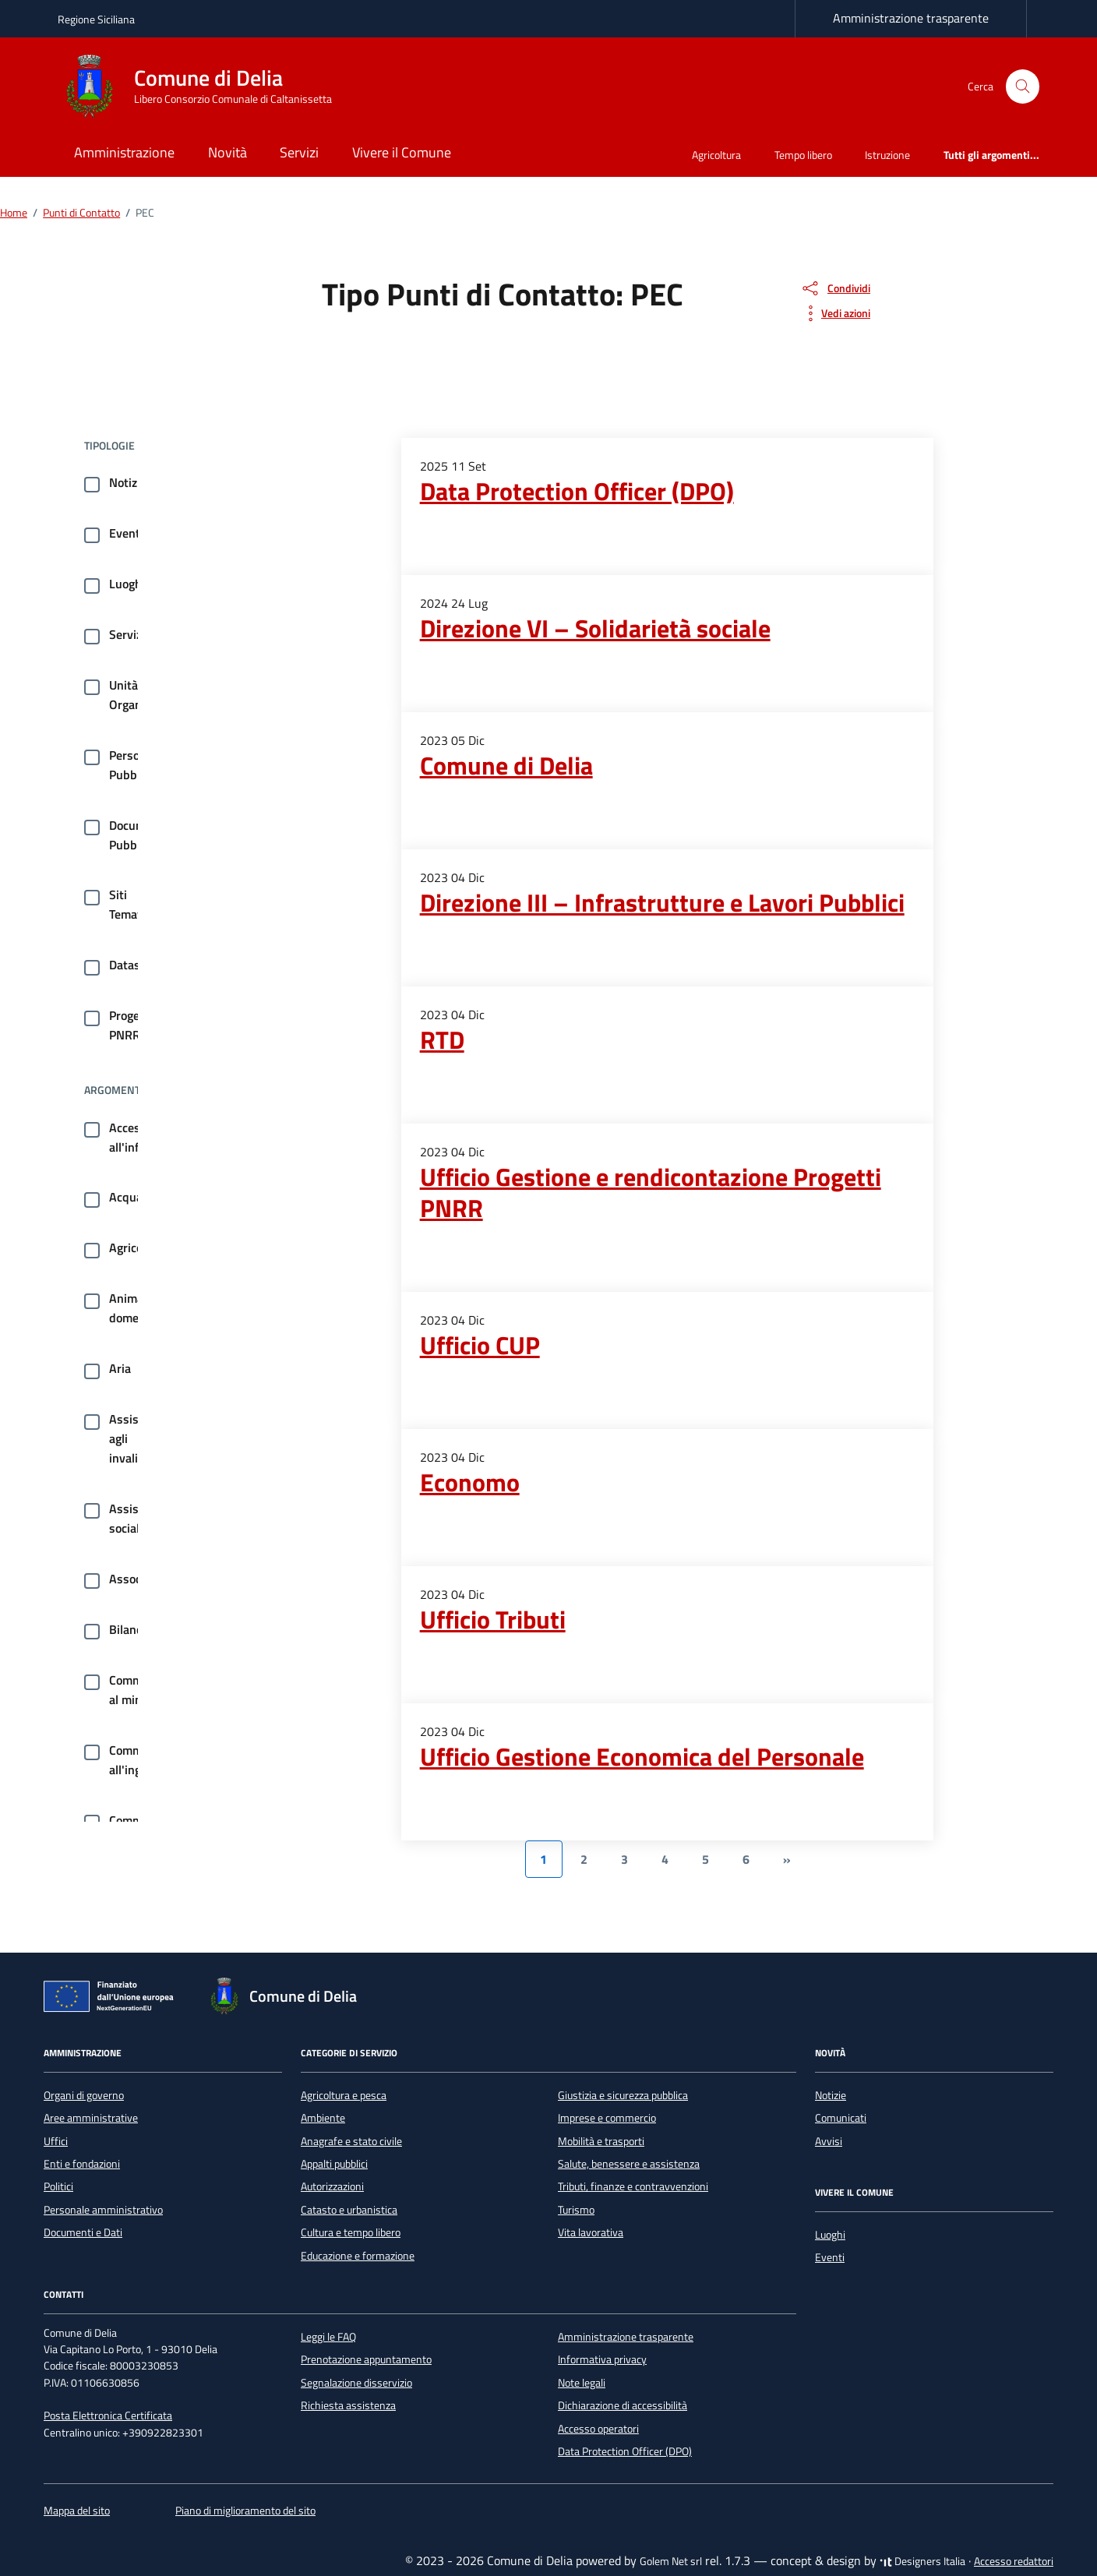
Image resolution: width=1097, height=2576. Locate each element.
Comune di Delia (506, 765)
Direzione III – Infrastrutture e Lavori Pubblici (662, 902)
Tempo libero (803, 154)
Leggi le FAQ (328, 2336)
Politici (58, 2186)
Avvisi (828, 2141)
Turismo (576, 2209)
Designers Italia (922, 2561)
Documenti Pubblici (138, 835)
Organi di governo (84, 2095)
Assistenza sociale (138, 1518)
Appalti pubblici (334, 2163)
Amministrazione (124, 152)
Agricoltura (716, 154)
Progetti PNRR (130, 1025)
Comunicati (840, 2117)
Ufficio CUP (480, 1344)
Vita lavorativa (590, 2232)
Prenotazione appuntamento (366, 2359)
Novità (227, 152)
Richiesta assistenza (348, 2405)
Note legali (581, 2382)
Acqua (126, 1196)
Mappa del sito (77, 2510)
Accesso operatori (598, 2428)
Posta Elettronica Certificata (108, 2415)
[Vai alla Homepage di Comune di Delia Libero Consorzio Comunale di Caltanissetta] (204, 86)
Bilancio (130, 1629)
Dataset (130, 964)
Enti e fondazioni (82, 2163)
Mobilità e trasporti (601, 2141)
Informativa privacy (602, 2359)
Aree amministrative (91, 2117)
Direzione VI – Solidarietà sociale (595, 628)
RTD (442, 1039)
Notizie (127, 482)
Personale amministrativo (103, 2209)
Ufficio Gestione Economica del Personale (642, 1756)
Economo (470, 1482)
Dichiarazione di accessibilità (622, 2405)
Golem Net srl (671, 2561)
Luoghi (127, 583)
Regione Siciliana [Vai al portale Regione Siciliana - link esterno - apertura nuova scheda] (96, 19)
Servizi (299, 152)
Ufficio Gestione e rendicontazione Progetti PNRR (650, 1192)
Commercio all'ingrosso (140, 1760)
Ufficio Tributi (493, 1619)
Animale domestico (136, 1308)
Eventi (126, 533)
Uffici (56, 2141)
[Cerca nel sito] (1022, 87)
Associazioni (142, 1578)
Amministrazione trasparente (911, 18)
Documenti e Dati (83, 2232)
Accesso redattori (1013, 2561)
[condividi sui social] (835, 288)
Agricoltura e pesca (343, 2095)
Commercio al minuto (138, 1690)
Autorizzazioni (332, 2186)
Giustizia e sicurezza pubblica (623, 2095)
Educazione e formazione (357, 2255)
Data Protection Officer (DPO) (577, 490)
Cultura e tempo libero (350, 2232)
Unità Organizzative (145, 695)
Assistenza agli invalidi (138, 1438)
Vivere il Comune (401, 152)
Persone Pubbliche (135, 765)
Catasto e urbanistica (349, 2209)
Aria (120, 1368)
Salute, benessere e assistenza (629, 2163)
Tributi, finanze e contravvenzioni (633, 2186)
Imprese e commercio (607, 2117)
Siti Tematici (131, 904)
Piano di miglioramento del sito (245, 2510)
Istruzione (887, 154)
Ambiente (323, 2117)
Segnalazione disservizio (356, 2382)
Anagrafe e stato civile (351, 2141)
